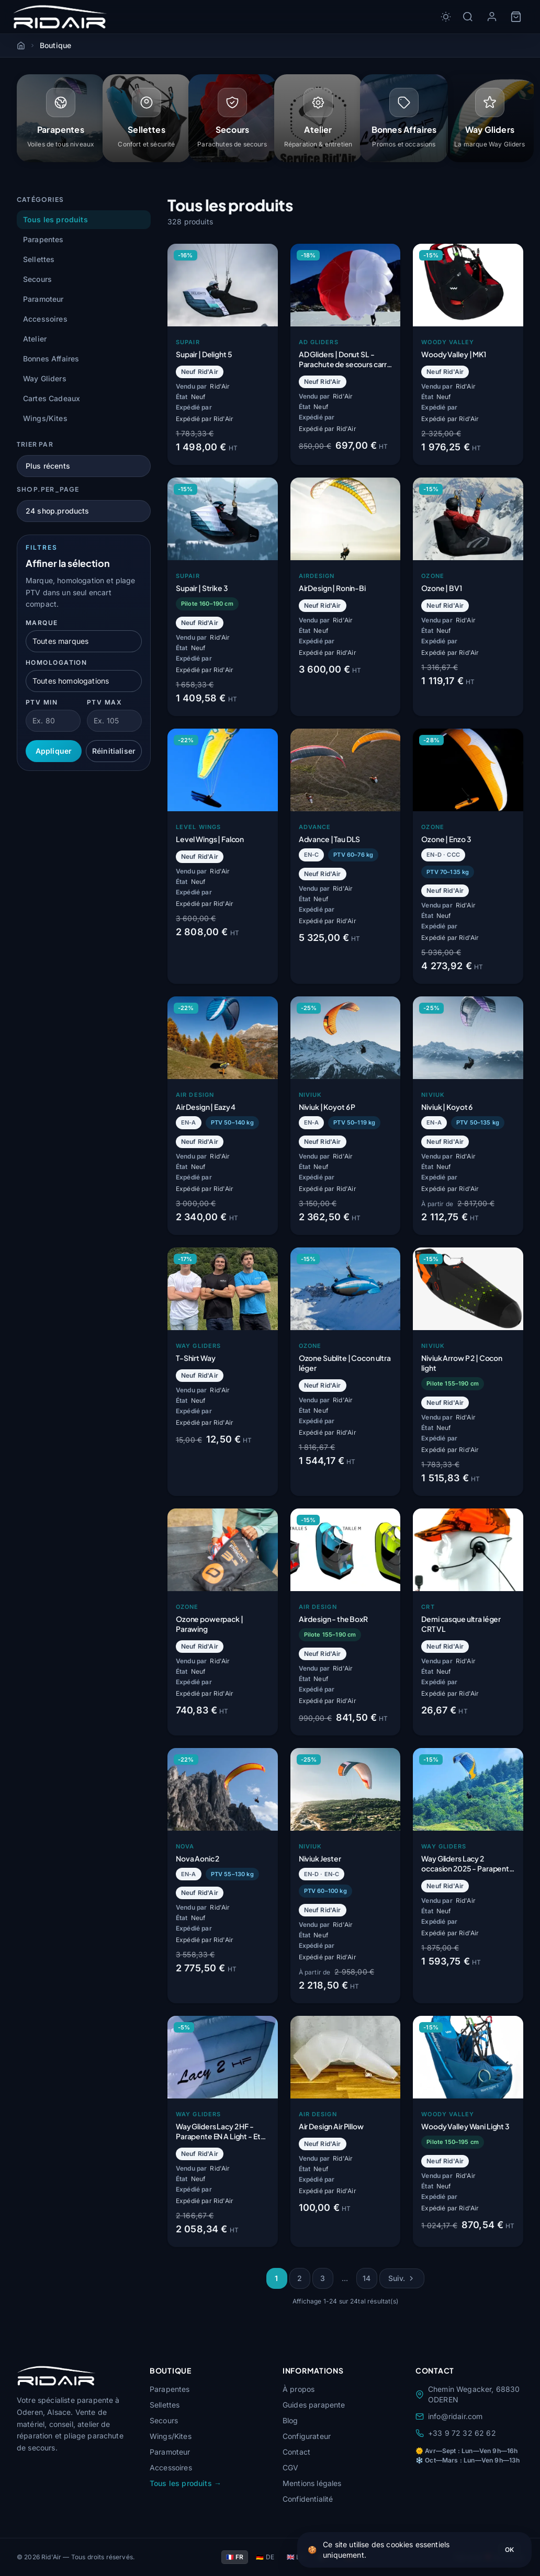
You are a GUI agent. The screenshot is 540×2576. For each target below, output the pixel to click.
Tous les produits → (185, 2483)
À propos (298, 2389)
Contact (296, 2451)
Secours (37, 280)
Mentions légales (312, 2483)
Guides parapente (314, 2404)
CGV (290, 2467)
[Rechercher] (467, 16)
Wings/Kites (45, 419)
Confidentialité (308, 2498)
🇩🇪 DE (265, 2557)
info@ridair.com (448, 2416)
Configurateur (307, 2436)
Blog (290, 2420)
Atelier (35, 339)
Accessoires (45, 319)
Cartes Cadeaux (51, 399)
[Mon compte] (491, 16)
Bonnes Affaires (51, 359)
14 (366, 2279)
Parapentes (43, 240)
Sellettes (38, 260)
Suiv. (402, 2279)
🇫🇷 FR (235, 2557)
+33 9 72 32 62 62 (455, 2433)
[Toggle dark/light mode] (445, 16)
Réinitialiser (114, 751)
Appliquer (54, 751)
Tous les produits (55, 220)
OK (509, 2550)
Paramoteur (43, 300)
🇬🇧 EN (296, 2557)
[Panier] (515, 16)
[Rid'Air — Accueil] (60, 16)
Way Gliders (44, 379)
